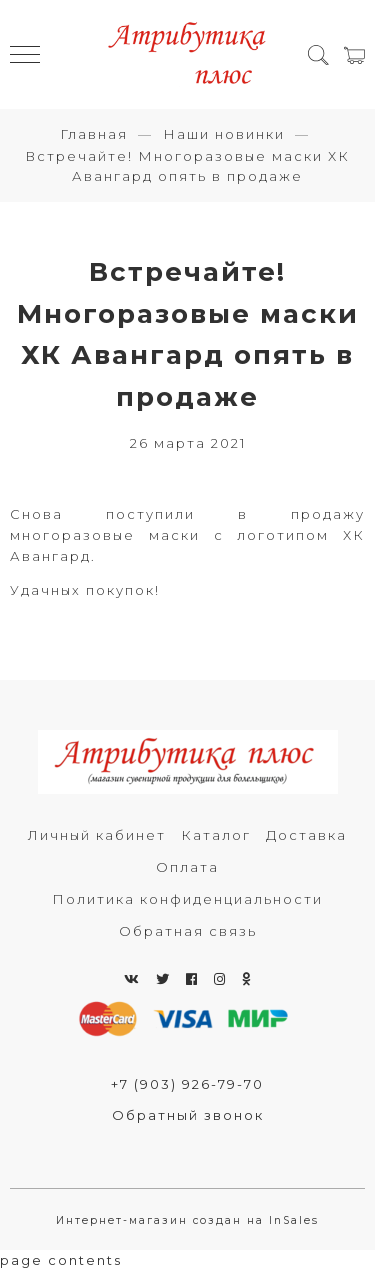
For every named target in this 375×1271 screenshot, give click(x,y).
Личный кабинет (97, 835)
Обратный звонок (188, 1115)
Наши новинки (224, 134)
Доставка (306, 835)
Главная (94, 134)
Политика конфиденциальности (187, 899)
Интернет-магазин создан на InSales (187, 1220)
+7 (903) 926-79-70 (187, 1084)
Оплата (187, 867)
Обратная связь (188, 931)
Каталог (216, 835)
